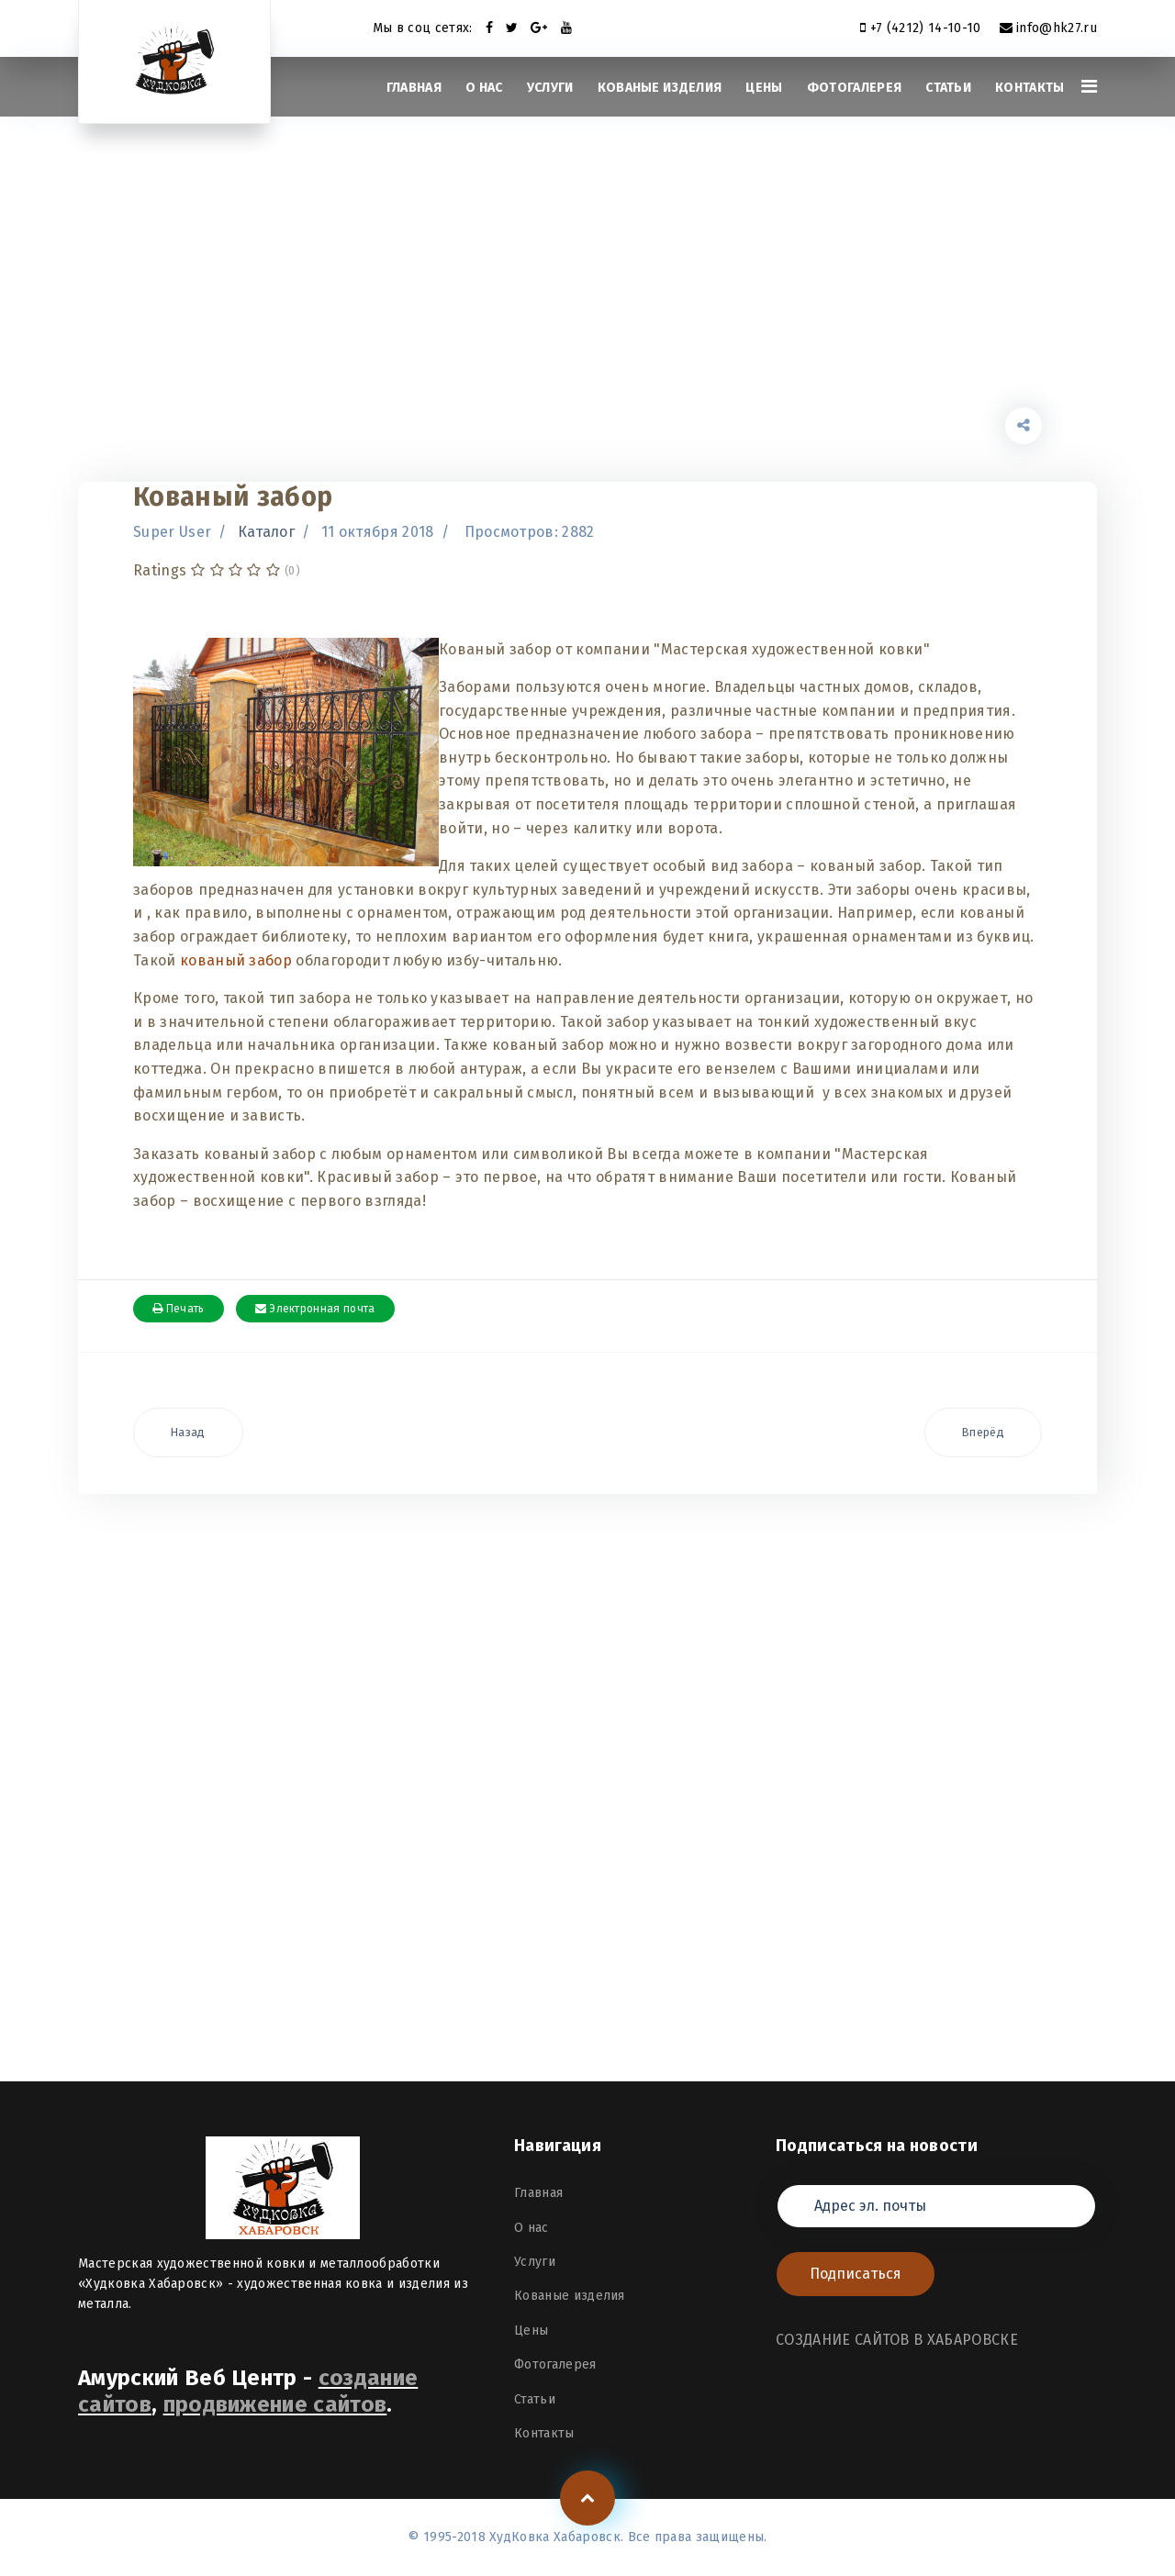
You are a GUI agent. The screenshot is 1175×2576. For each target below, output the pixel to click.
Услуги (550, 87)
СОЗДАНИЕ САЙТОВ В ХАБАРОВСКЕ (897, 2339)
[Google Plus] (539, 28)
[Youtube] (566, 28)
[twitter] (512, 28)
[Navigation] (1089, 87)
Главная (414, 87)
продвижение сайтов (275, 2404)
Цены (763, 87)
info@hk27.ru (1056, 28)
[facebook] (489, 28)
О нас (484, 87)
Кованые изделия (660, 87)
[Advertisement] (587, 279)
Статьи (948, 87)
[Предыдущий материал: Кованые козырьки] (188, 1432)
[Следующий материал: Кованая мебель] (983, 1432)
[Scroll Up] (587, 2498)
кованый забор (236, 960)
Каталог (266, 532)
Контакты (1030, 87)
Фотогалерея (854, 87)
